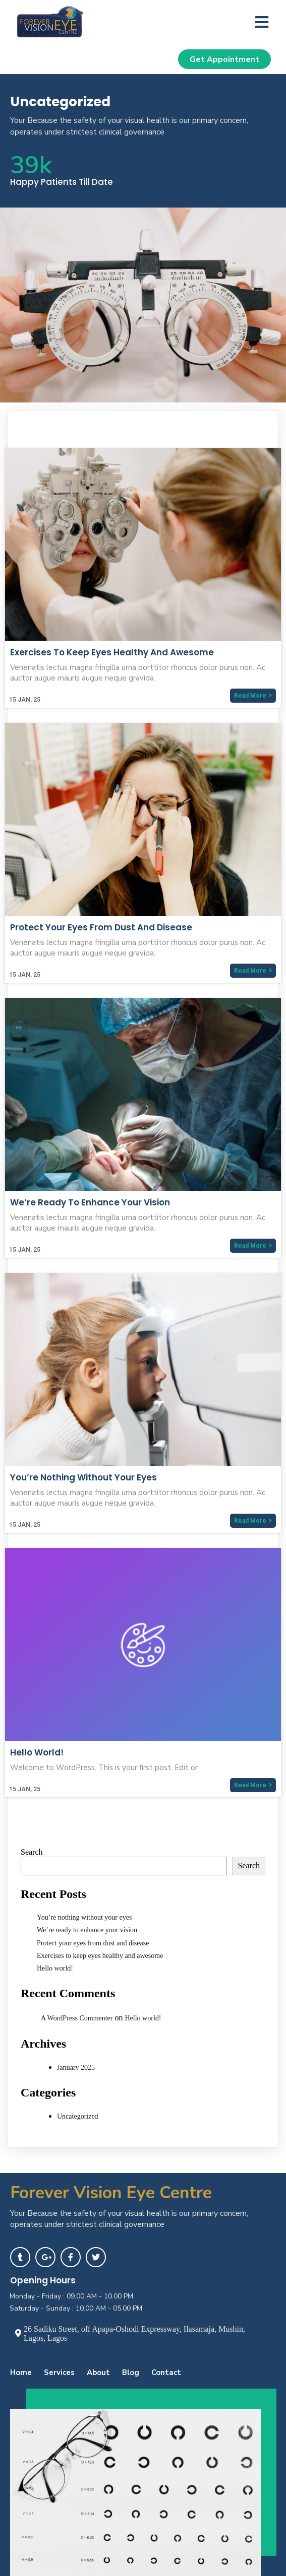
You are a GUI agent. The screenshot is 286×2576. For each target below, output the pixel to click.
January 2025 (76, 2067)
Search (32, 1852)
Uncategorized (77, 2116)
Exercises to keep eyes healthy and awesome (100, 1955)
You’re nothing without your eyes (84, 1917)
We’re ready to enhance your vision (87, 1930)
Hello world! (55, 1968)
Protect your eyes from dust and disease (93, 1943)
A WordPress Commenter (77, 2018)
